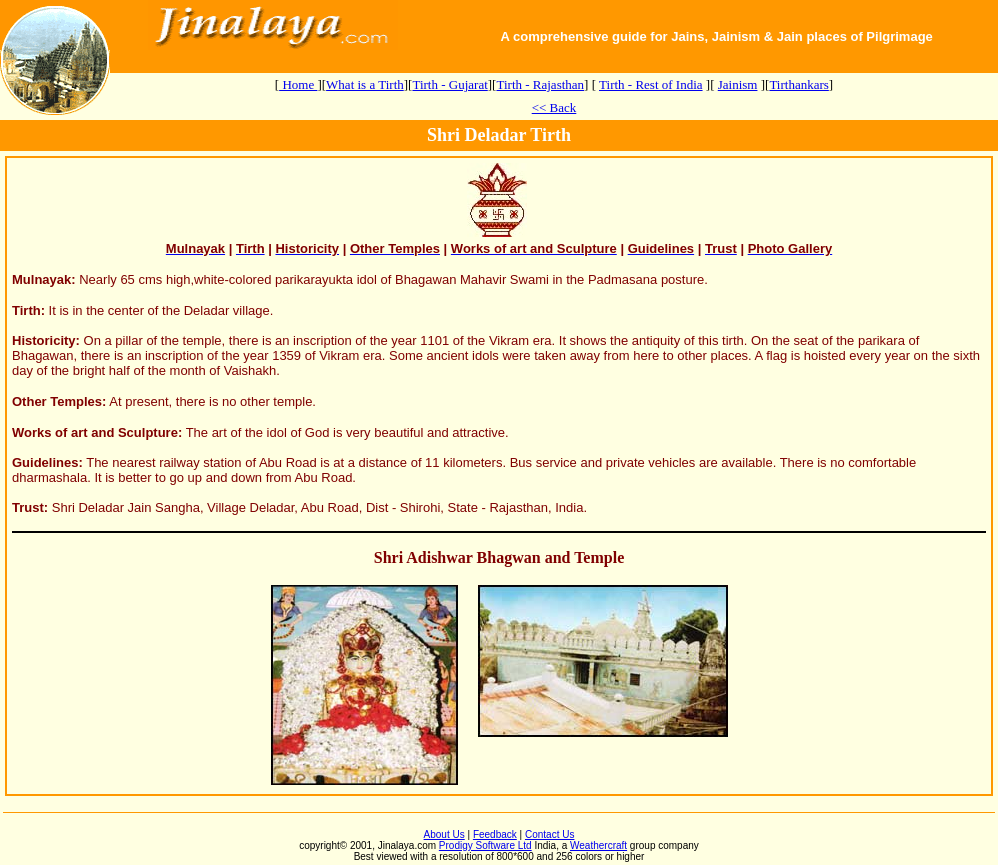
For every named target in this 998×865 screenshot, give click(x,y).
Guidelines (45, 462)
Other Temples (57, 401)
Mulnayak (41, 279)
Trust (28, 507)
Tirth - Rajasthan (540, 84)
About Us (444, 834)
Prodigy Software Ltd (485, 845)
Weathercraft (598, 845)
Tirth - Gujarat (449, 84)
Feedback (495, 834)
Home (298, 84)
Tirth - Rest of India (651, 84)
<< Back (554, 107)
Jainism (738, 84)
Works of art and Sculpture (95, 432)
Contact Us (549, 834)
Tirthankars (798, 84)
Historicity (44, 340)
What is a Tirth (365, 84)
